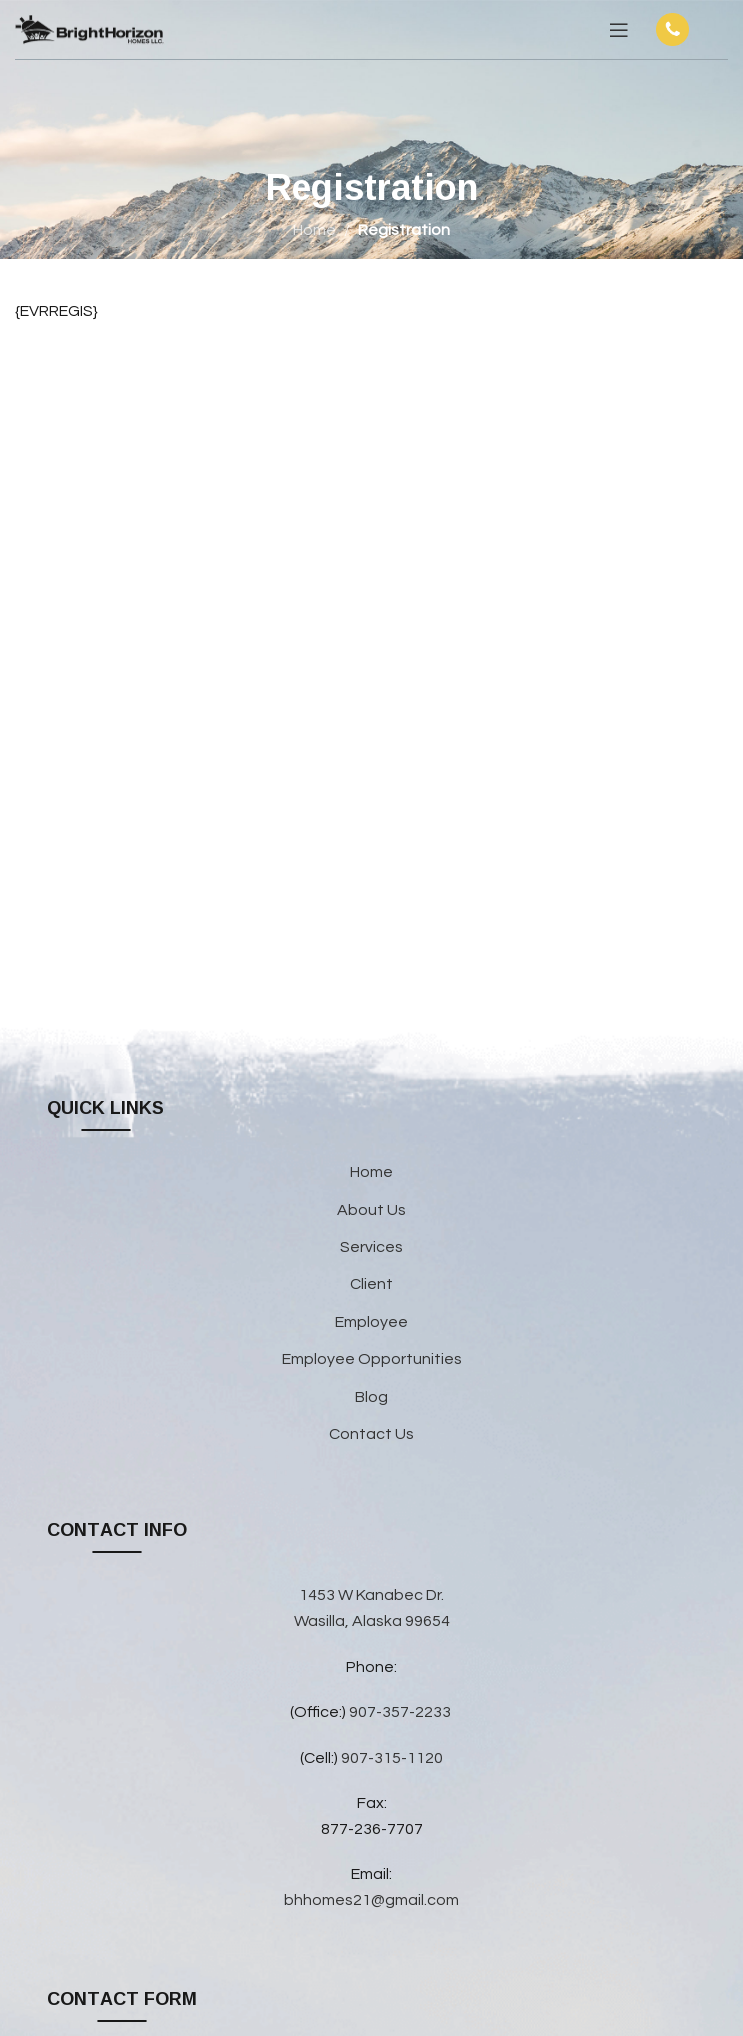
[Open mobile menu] (619, 30)
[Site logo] (90, 29)
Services (371, 1247)
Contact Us (371, 1434)
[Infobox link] (688, 29)
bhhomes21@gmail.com (371, 1900)
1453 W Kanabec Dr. (371, 1595)
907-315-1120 (392, 1758)
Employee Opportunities (372, 1359)
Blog (371, 1397)
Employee (371, 1322)
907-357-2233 (401, 1712)
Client (371, 1284)
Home (314, 230)
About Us (371, 1210)
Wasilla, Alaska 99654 (372, 1621)
